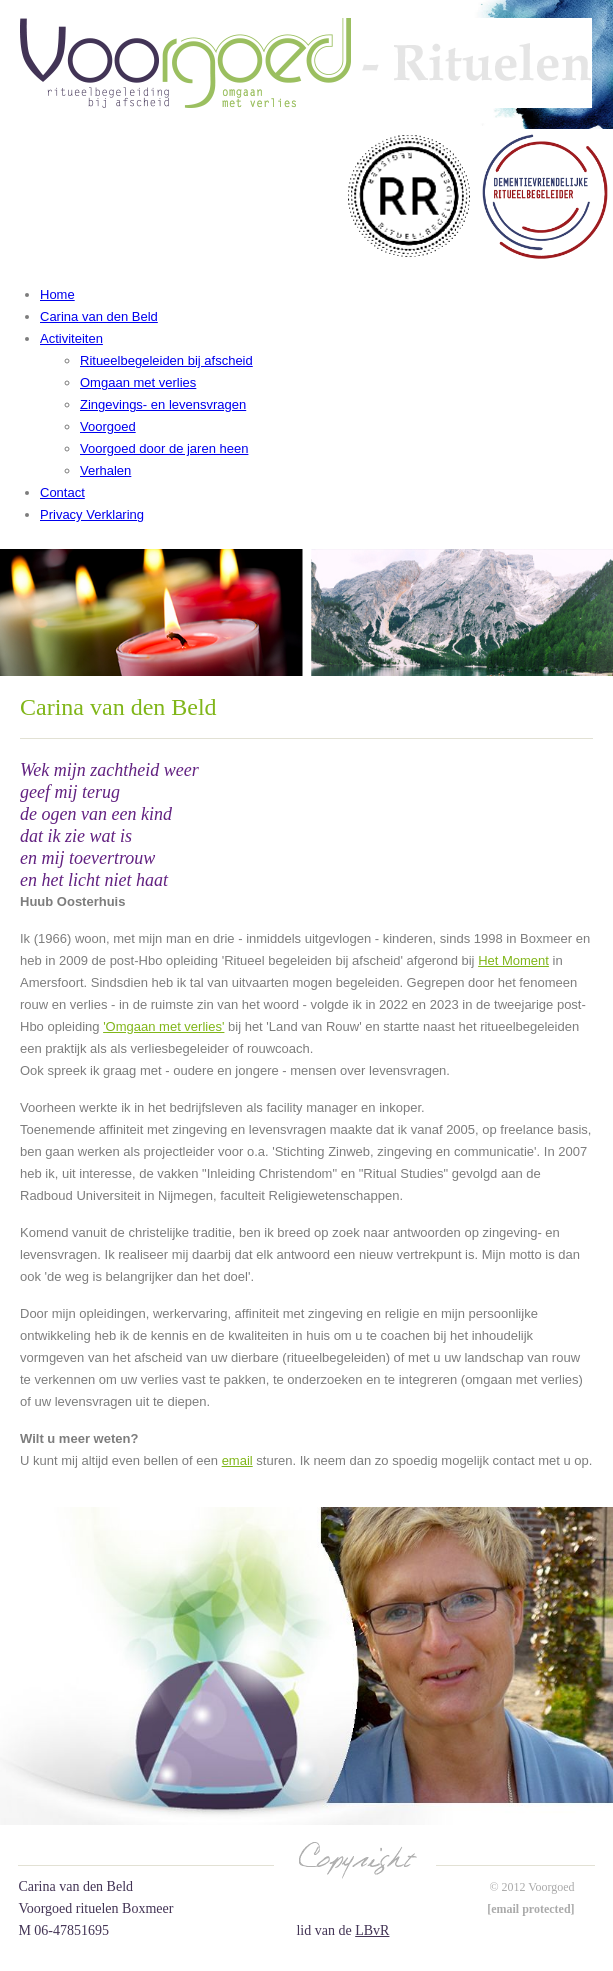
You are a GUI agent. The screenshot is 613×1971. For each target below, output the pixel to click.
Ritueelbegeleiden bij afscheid (166, 360)
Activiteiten (71, 338)
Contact (62, 492)
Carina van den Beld (99, 316)
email (237, 1460)
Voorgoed (108, 426)
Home (57, 294)
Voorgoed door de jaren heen (164, 448)
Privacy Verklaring (92, 514)
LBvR (372, 1930)
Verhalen (105, 470)
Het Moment (513, 960)
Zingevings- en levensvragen (163, 404)
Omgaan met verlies (138, 382)
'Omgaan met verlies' (163, 1026)
